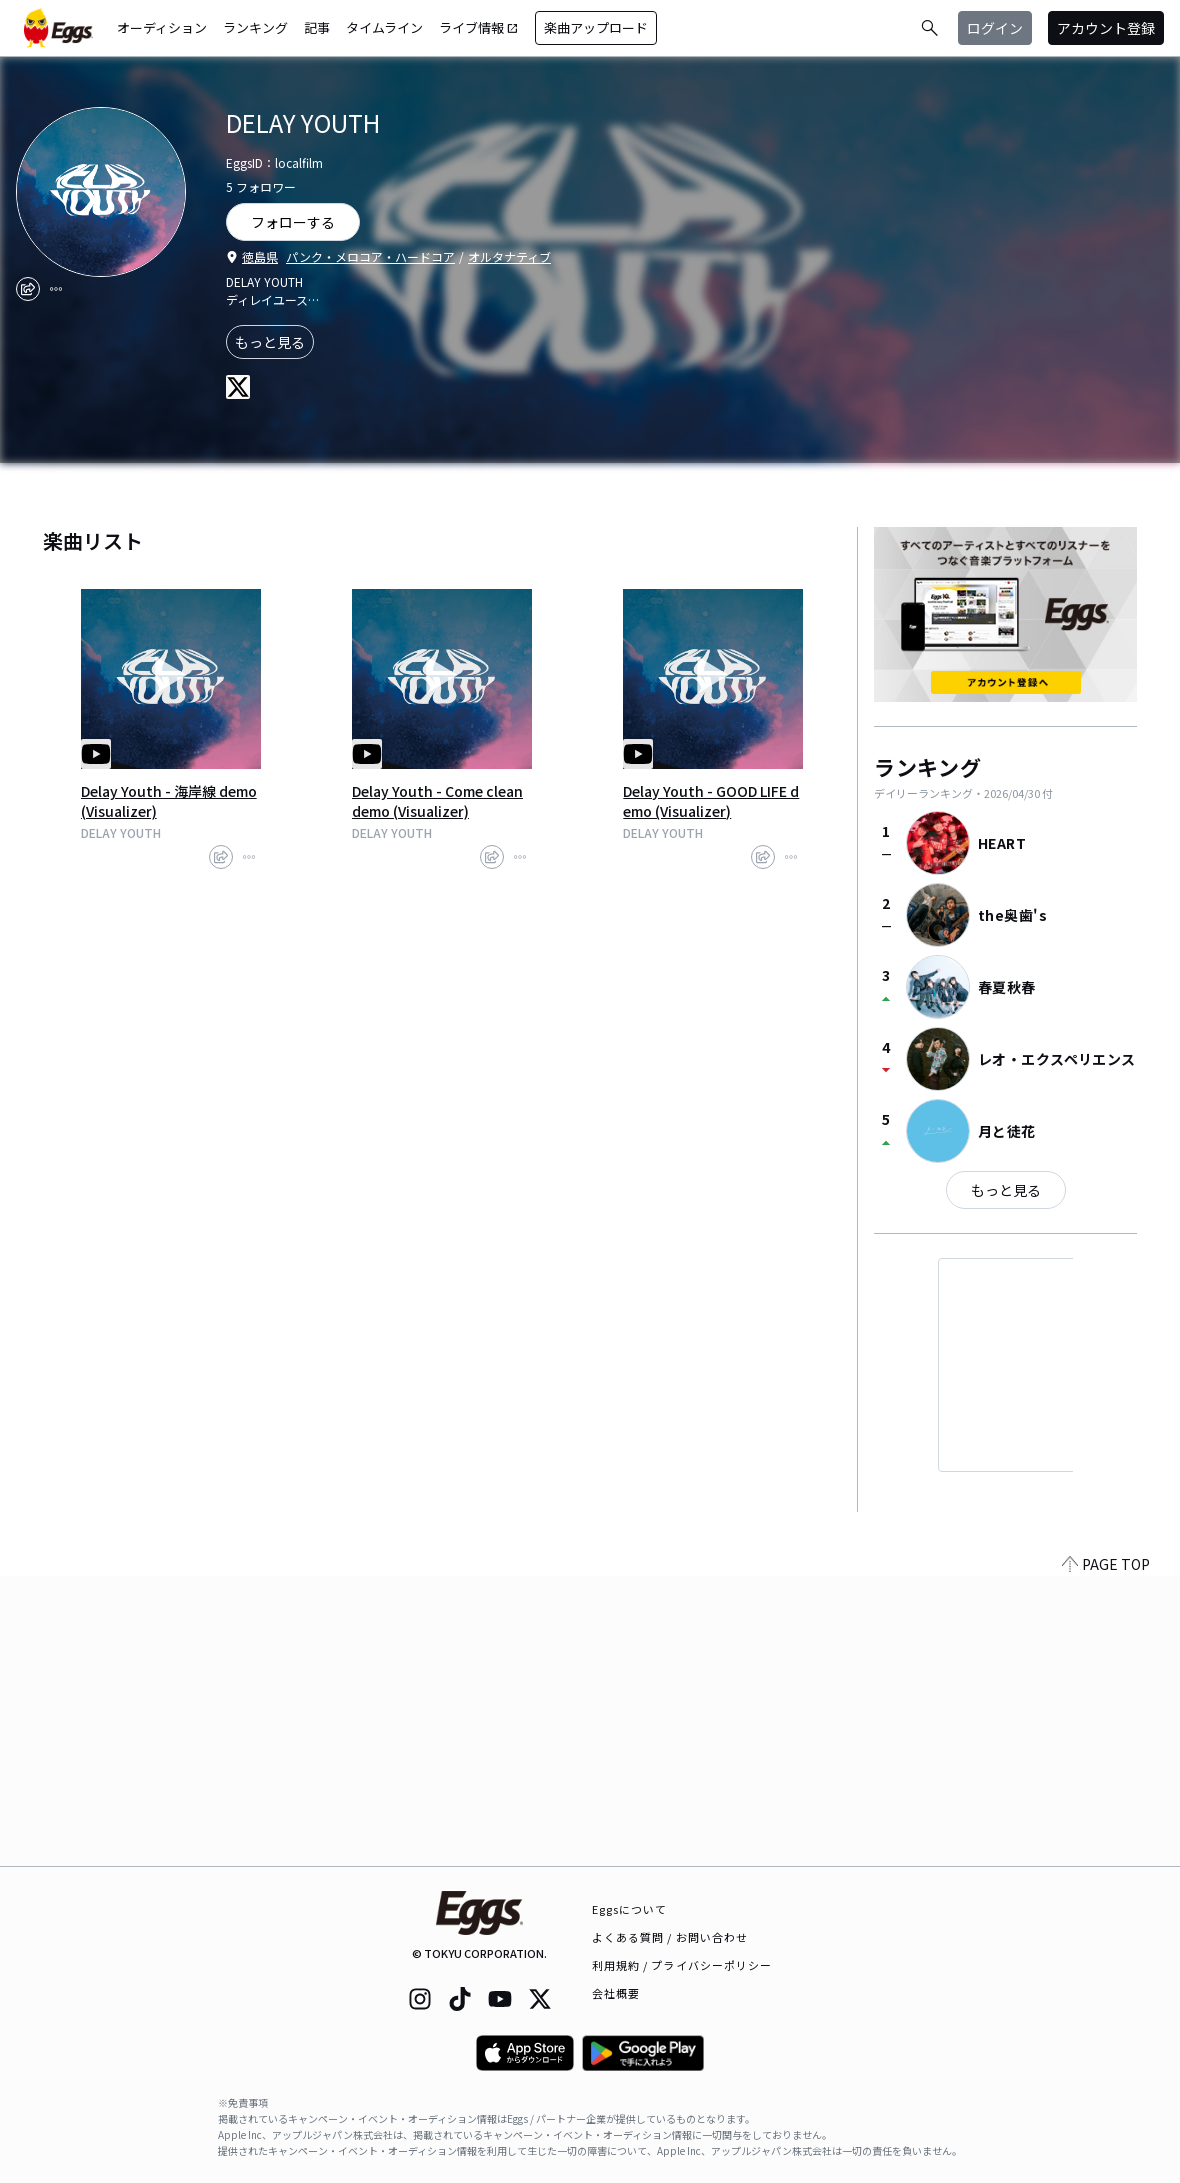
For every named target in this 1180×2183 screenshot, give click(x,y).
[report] (56, 289)
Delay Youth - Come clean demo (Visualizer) (437, 801)
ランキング (255, 27)
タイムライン (384, 27)
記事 (317, 27)
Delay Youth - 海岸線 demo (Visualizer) (169, 801)
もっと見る (270, 342)
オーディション (162, 27)
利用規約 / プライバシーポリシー (682, 1965)
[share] (28, 289)
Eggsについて (630, 1909)
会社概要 (616, 1993)
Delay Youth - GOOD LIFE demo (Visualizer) (711, 801)
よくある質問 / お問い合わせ (670, 1937)
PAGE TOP (1106, 1854)
